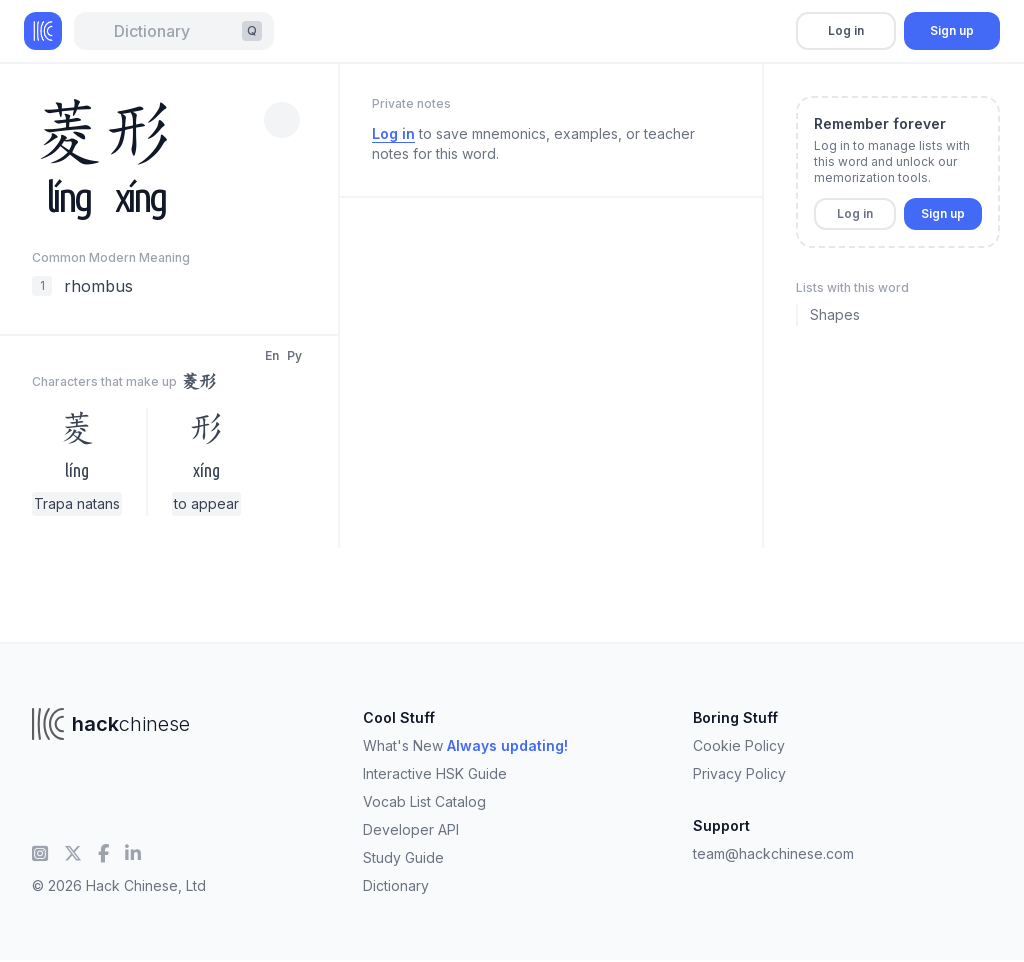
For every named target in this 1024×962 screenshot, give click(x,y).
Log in (846, 30)
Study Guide (403, 857)
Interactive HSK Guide (435, 773)
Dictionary (396, 885)
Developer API (411, 829)
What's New (465, 745)
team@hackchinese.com (773, 853)
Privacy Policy (739, 773)
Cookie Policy (739, 745)
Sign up (952, 30)
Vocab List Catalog (424, 801)
